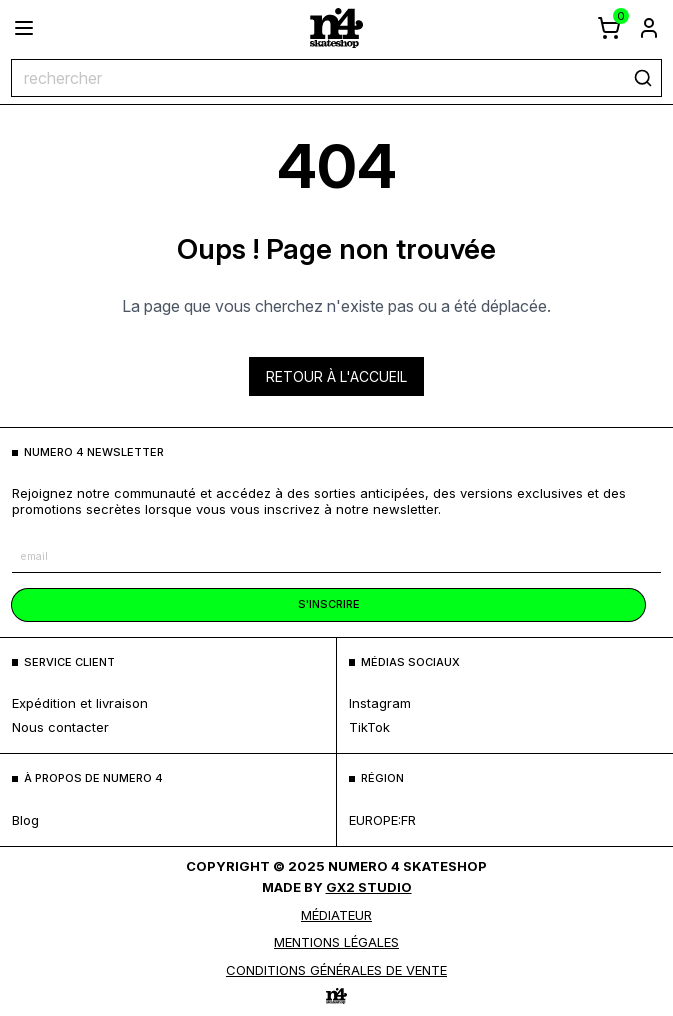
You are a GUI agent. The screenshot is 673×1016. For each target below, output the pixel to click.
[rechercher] (643, 78)
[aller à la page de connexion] (649, 28)
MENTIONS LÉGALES (336, 942)
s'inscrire (329, 604)
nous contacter (60, 727)
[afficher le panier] (609, 28)
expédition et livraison (80, 703)
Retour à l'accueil (336, 376)
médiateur (336, 915)
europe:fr (382, 820)
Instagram (380, 703)
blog (25, 820)
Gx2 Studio (369, 887)
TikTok (369, 727)
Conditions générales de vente (336, 970)
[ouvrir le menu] (24, 28)
